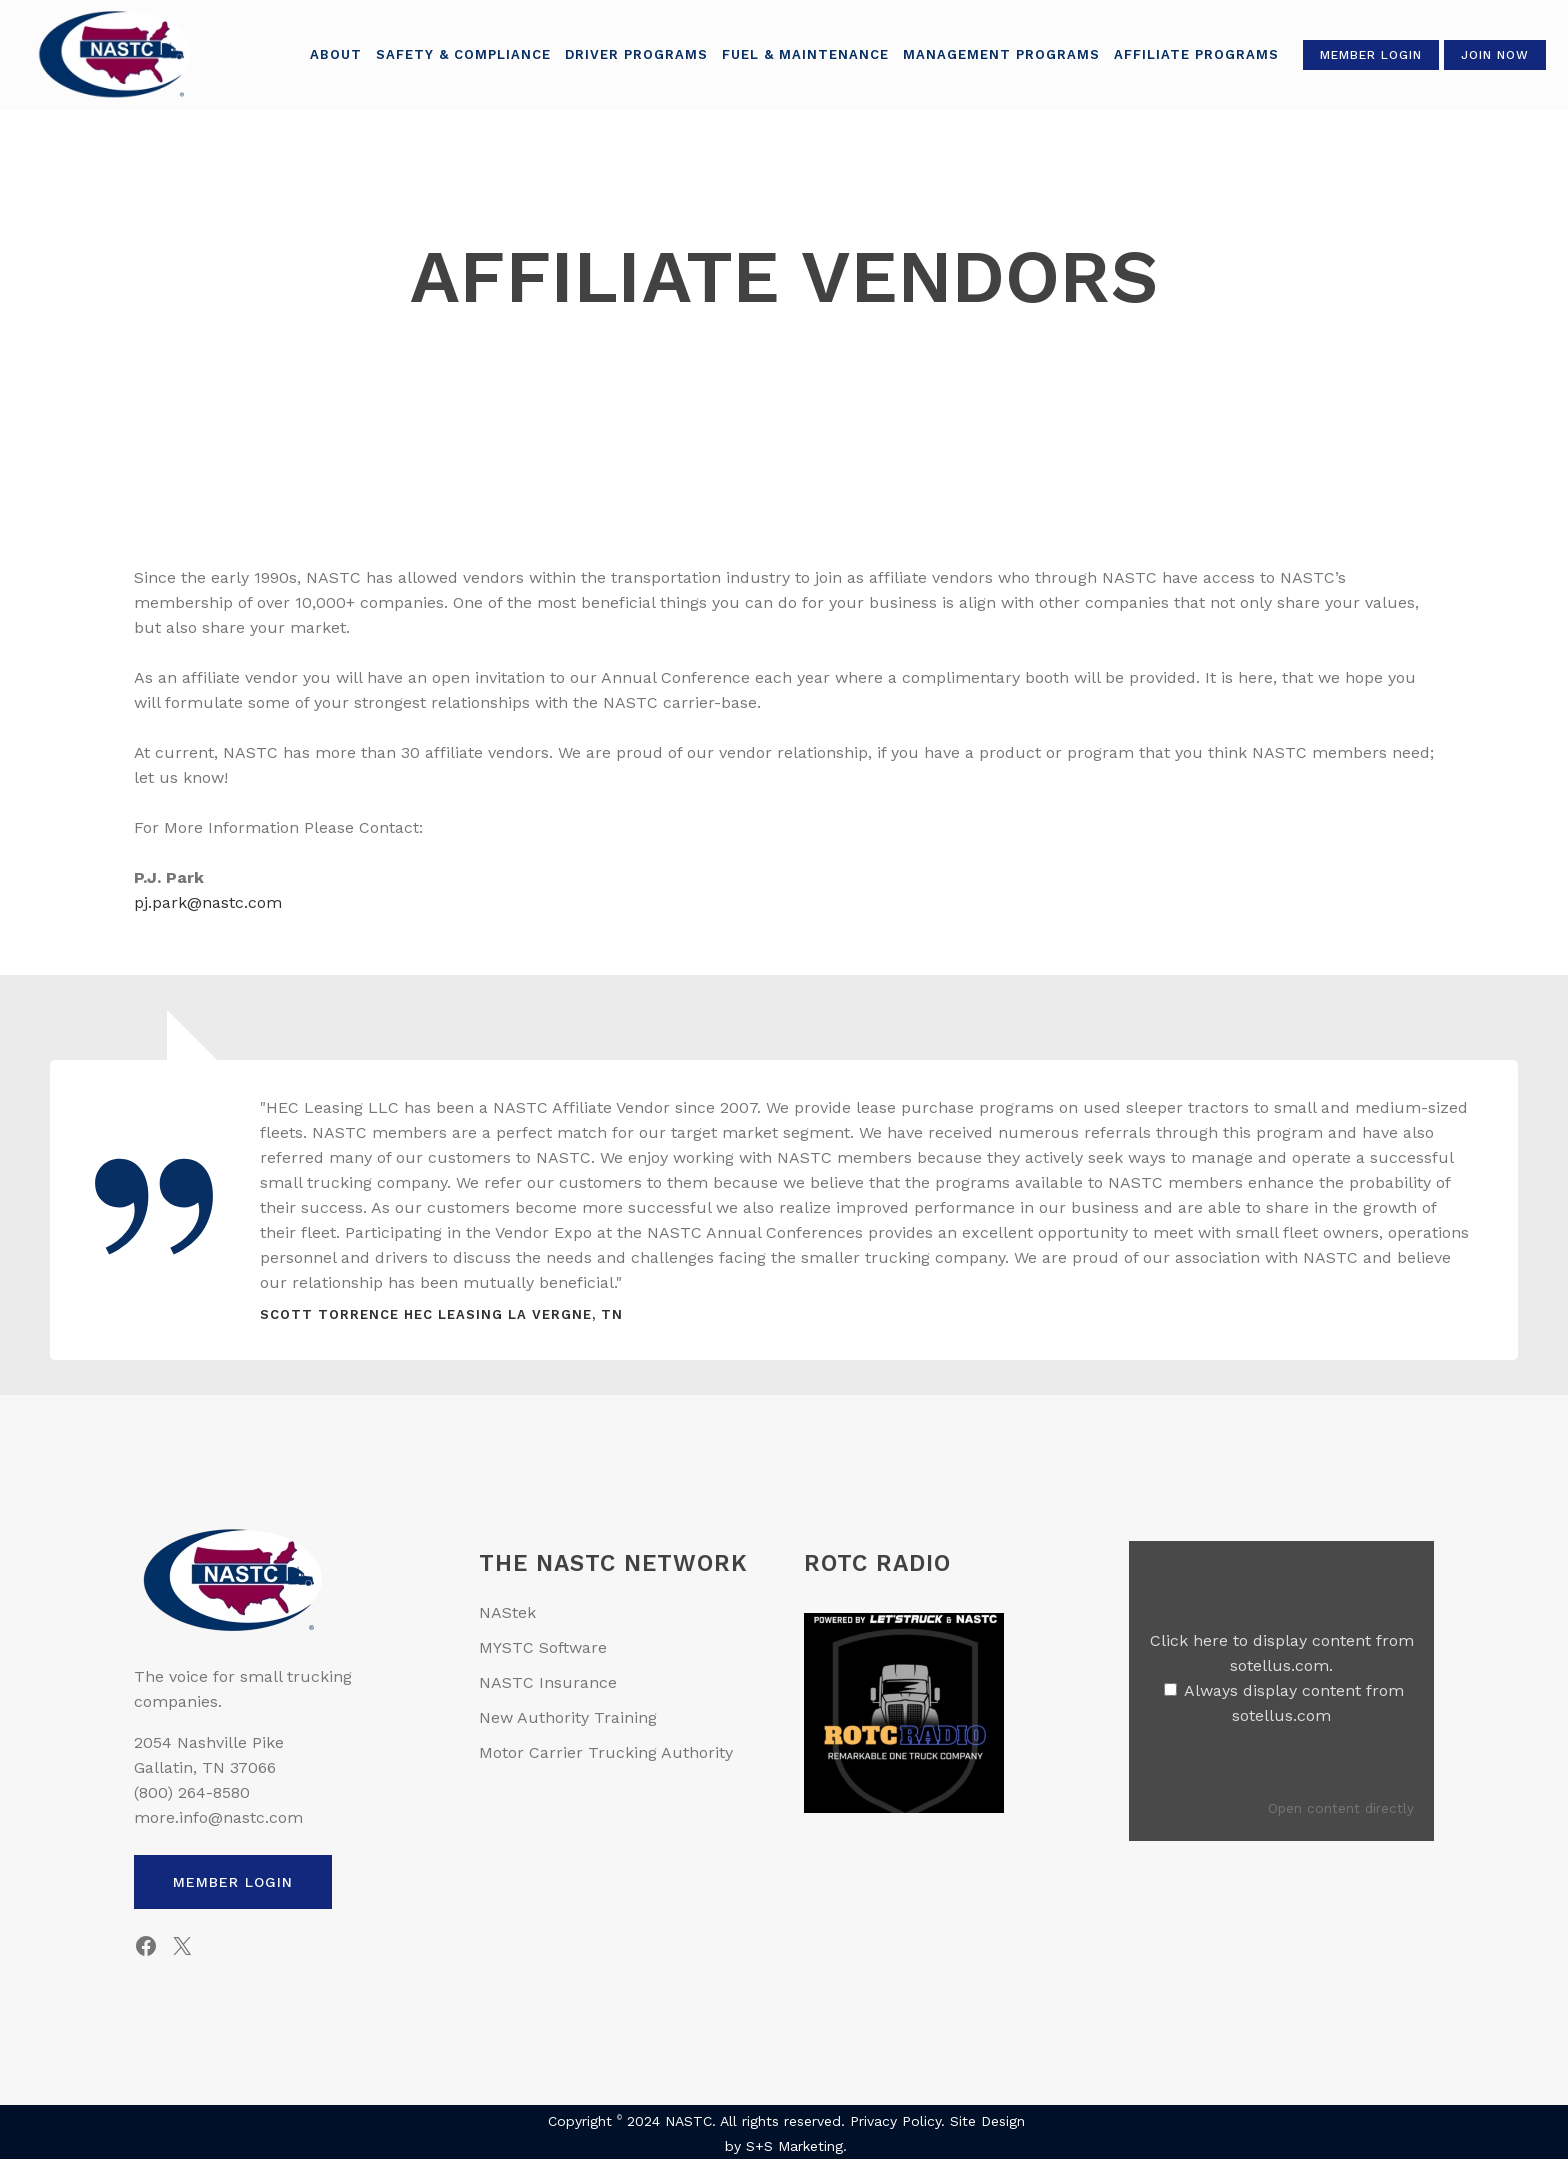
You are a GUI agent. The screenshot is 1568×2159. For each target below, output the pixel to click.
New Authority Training (568, 1717)
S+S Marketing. (796, 2146)
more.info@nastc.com (218, 1817)
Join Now (1486, 55)
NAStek (507, 1612)
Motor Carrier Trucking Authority (606, 1752)
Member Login (1362, 55)
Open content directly (1341, 1808)
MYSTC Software (543, 1647)
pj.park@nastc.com (208, 902)
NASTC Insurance (548, 1682)
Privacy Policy (895, 2121)
